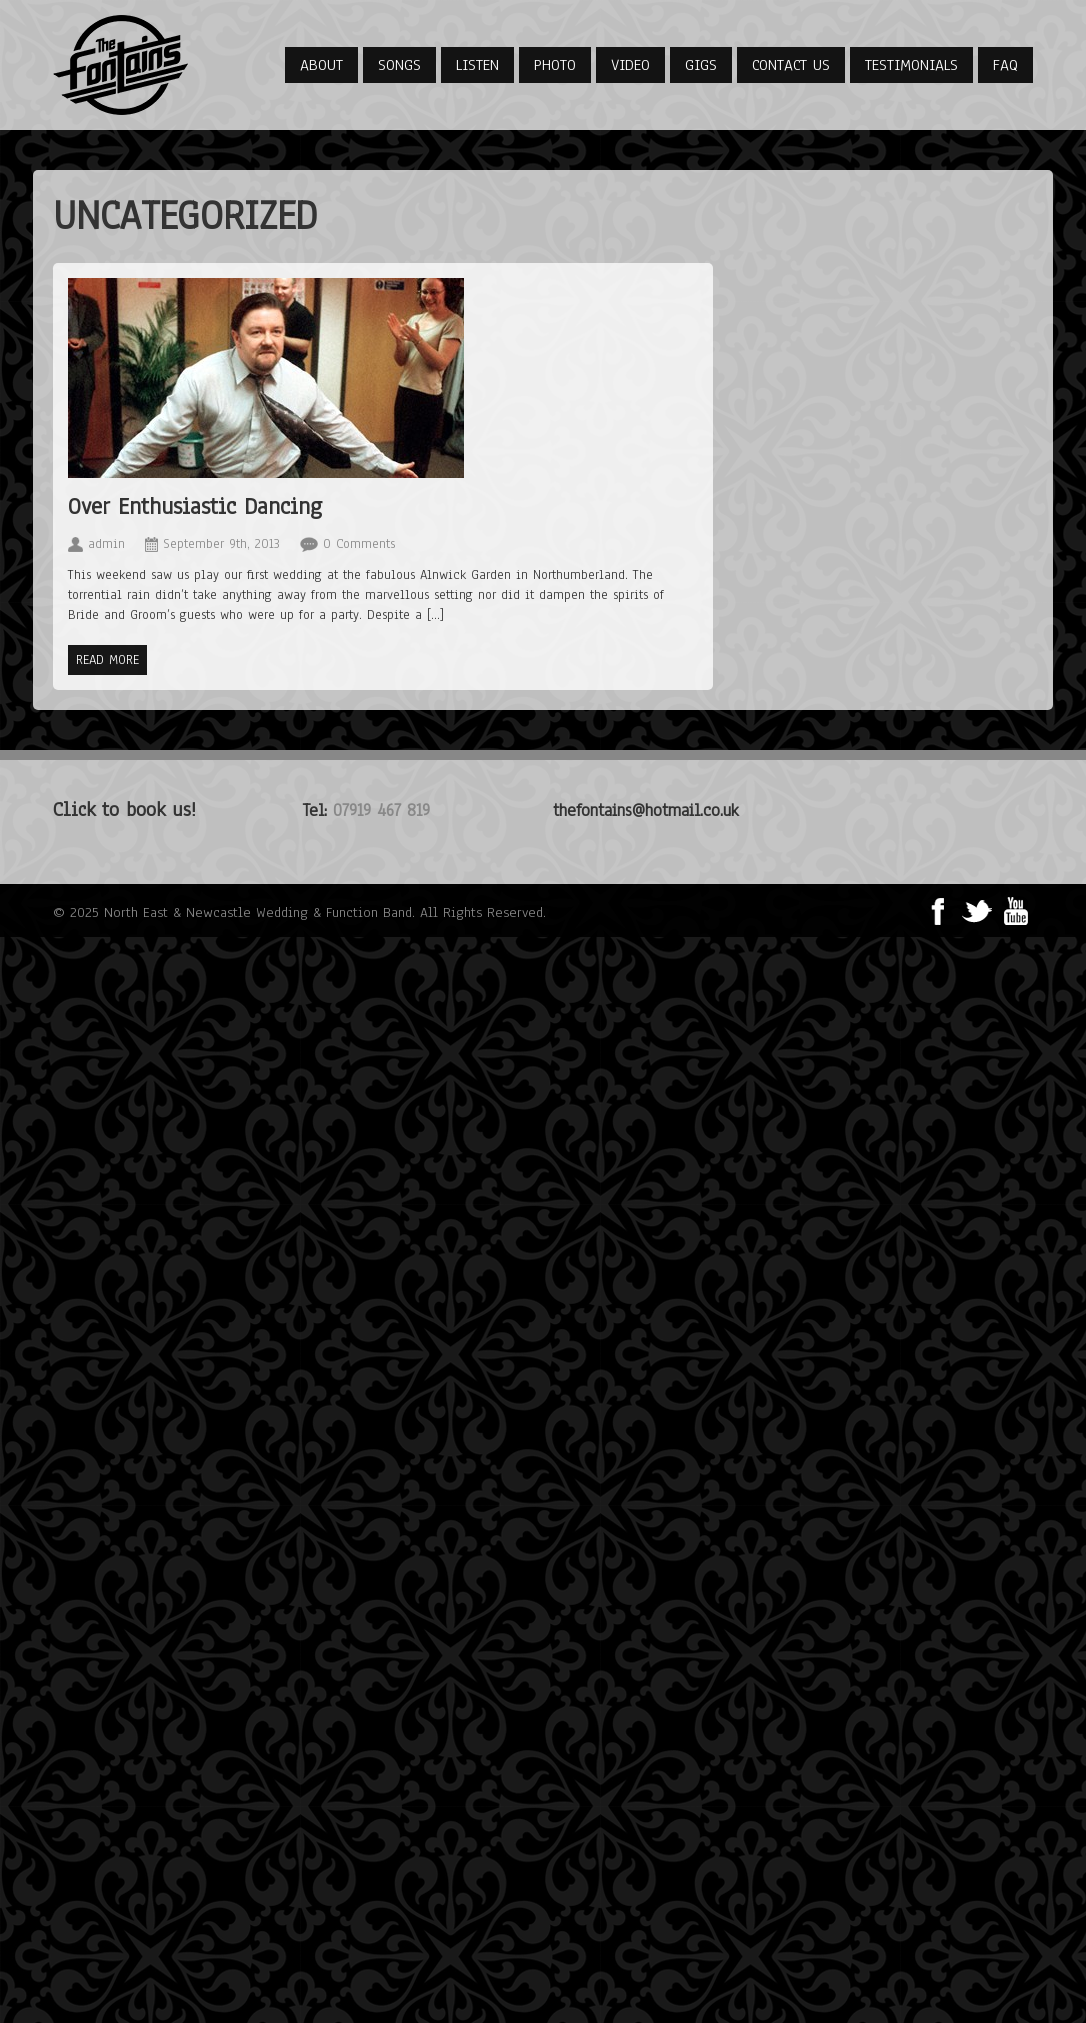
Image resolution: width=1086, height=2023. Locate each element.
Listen (477, 65)
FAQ (1005, 65)
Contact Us (791, 65)
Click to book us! (124, 809)
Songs (399, 65)
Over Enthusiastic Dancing (195, 506)
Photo (555, 65)
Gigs (701, 65)
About (321, 65)
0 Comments (359, 544)
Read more (107, 660)
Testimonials (911, 65)
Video (630, 65)
